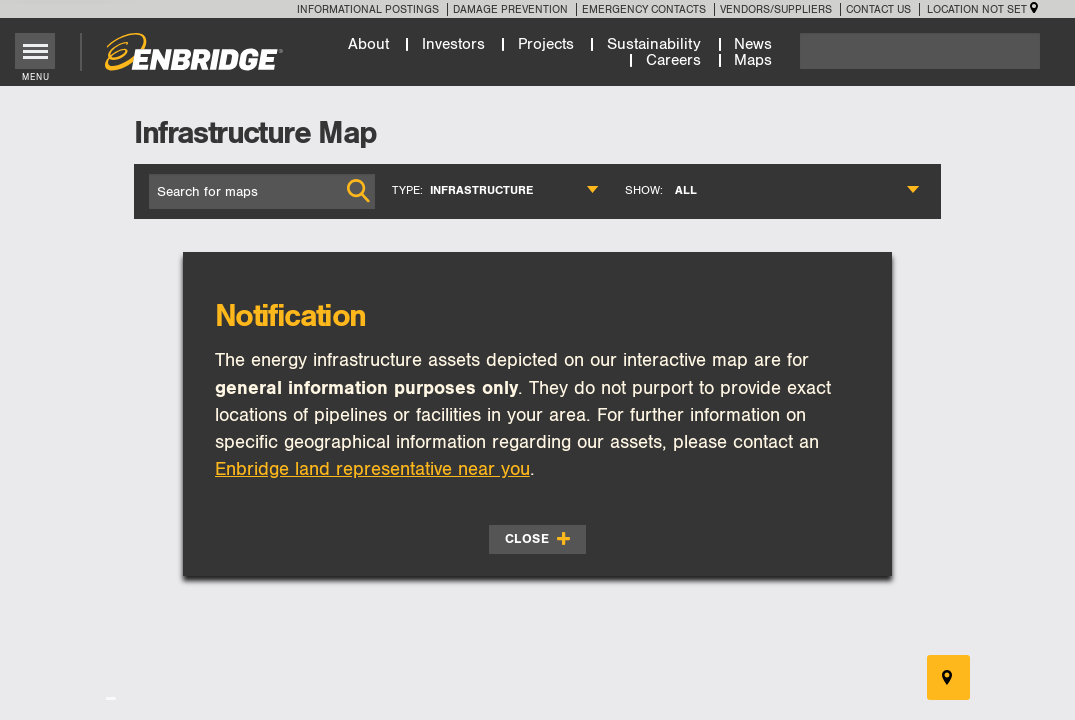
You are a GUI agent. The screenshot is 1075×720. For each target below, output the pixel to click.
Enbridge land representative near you (372, 469)
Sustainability (654, 44)
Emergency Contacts (644, 9)
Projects (546, 44)
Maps (753, 60)
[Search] (920, 51)
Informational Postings (368, 9)
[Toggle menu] (35, 51)
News (753, 44)
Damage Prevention (510, 9)
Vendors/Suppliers (776, 9)
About (368, 44)
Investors (453, 44)
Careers (673, 60)
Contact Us (878, 9)
